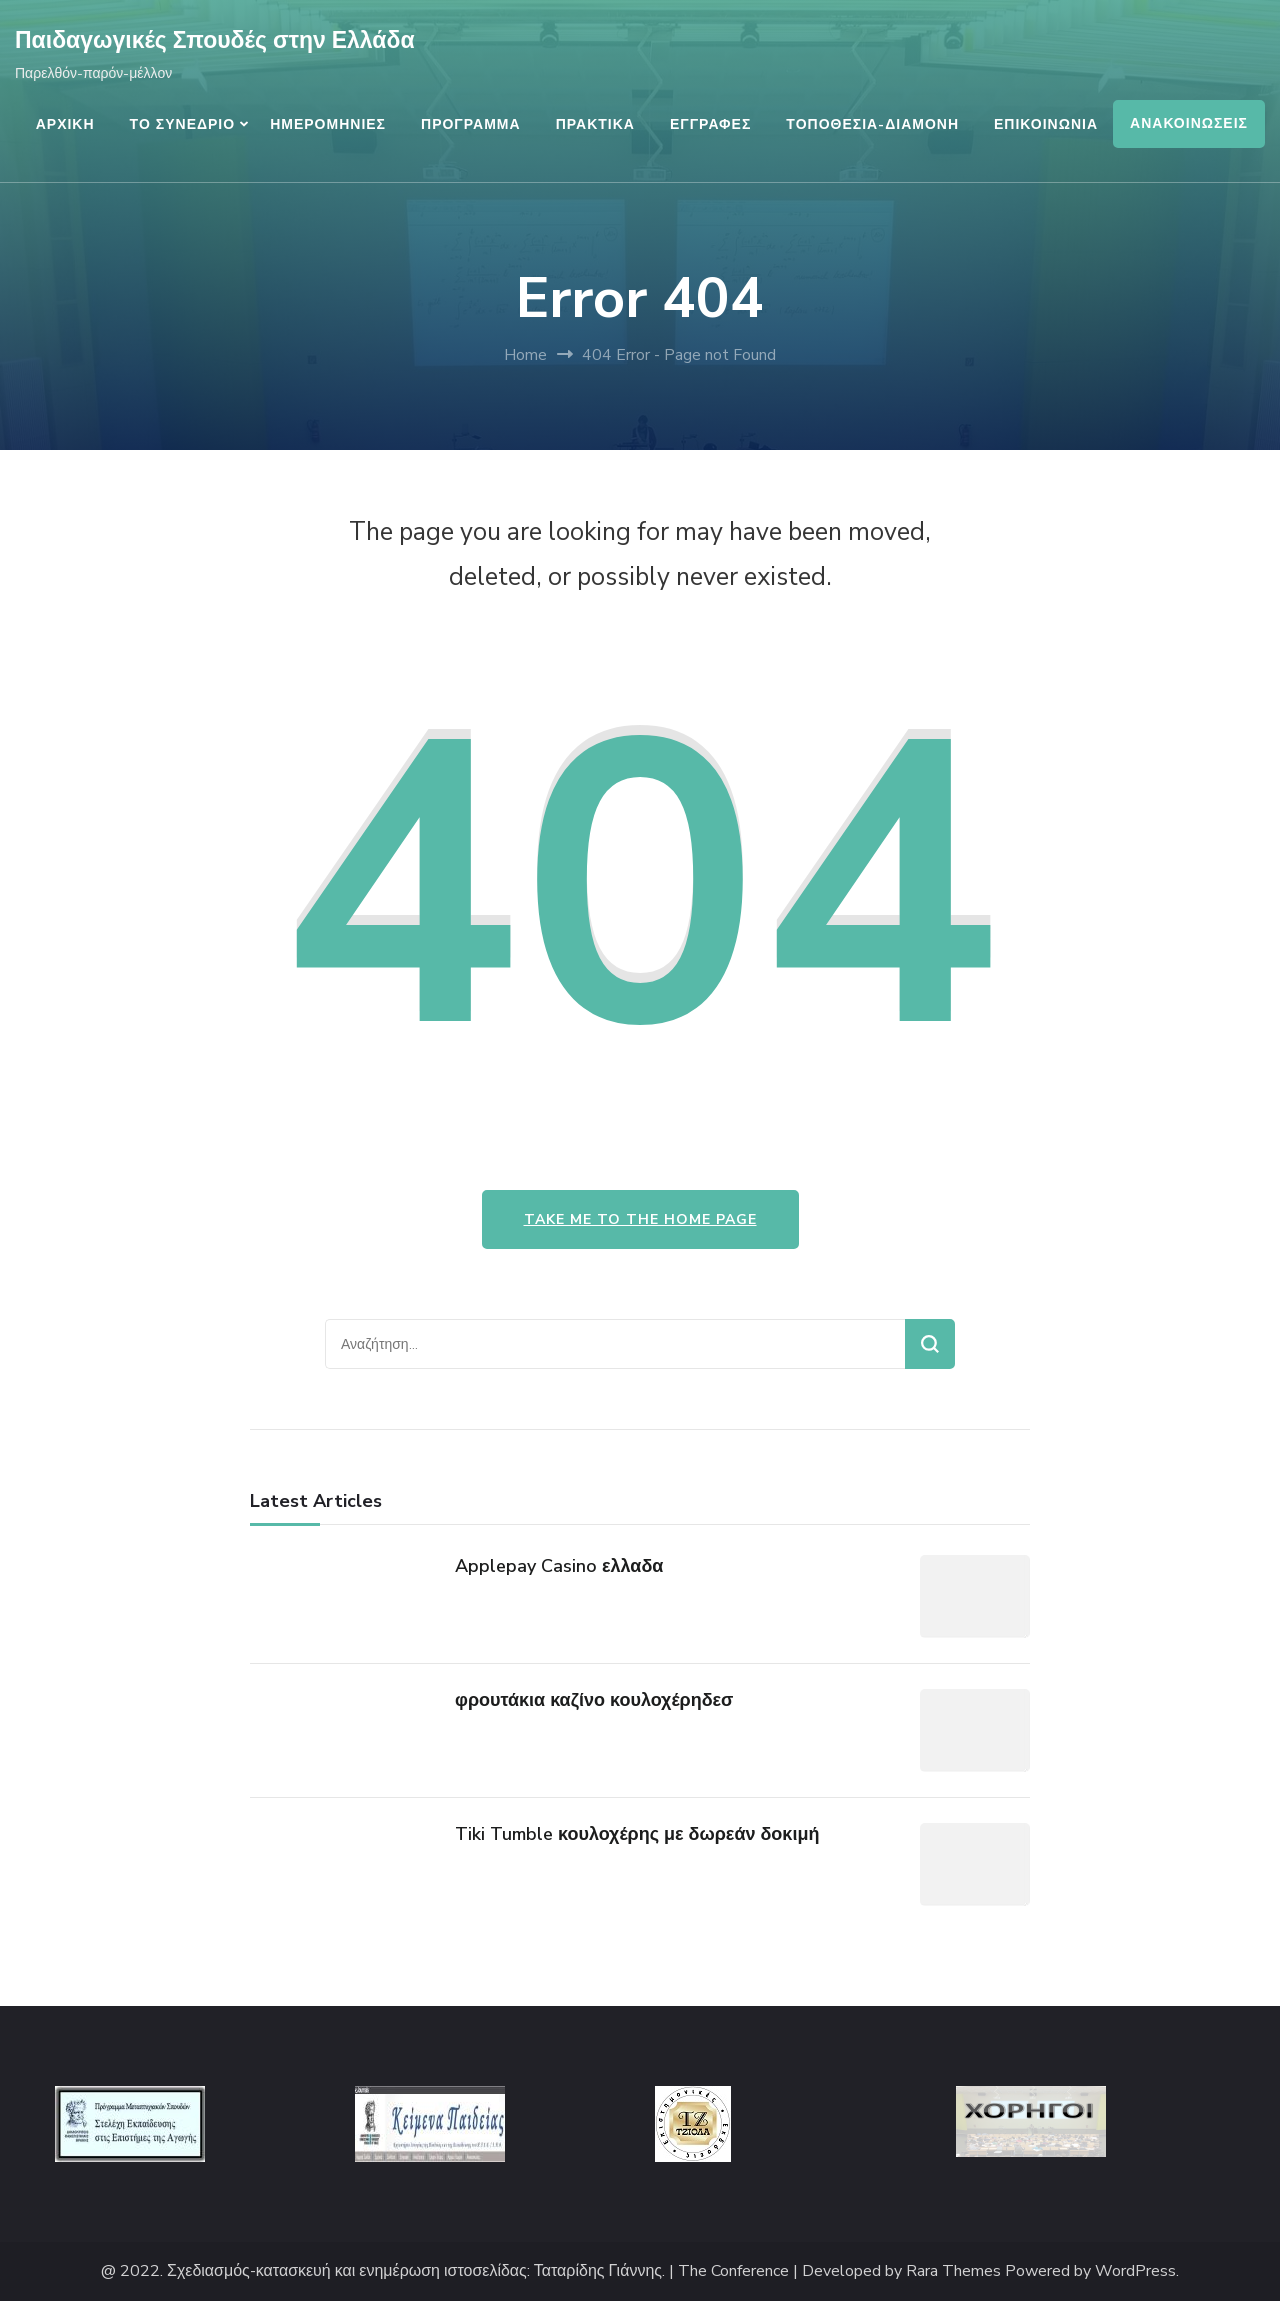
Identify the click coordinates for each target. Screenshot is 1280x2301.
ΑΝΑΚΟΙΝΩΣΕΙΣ (1189, 123)
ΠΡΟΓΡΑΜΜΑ (471, 124)
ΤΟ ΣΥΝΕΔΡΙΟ (183, 124)
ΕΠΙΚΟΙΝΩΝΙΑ (1046, 124)
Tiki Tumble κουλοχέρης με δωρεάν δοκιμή (637, 1834)
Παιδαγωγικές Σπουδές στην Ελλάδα (215, 40)
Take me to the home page (640, 1219)
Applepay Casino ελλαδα (559, 1566)
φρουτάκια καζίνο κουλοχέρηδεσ (594, 1700)
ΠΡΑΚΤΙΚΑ (595, 124)
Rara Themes (953, 2271)
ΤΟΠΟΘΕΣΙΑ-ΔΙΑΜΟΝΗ (872, 124)
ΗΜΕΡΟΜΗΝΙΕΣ (328, 124)
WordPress (1135, 2271)
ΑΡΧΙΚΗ (65, 124)
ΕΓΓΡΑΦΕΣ (710, 124)
